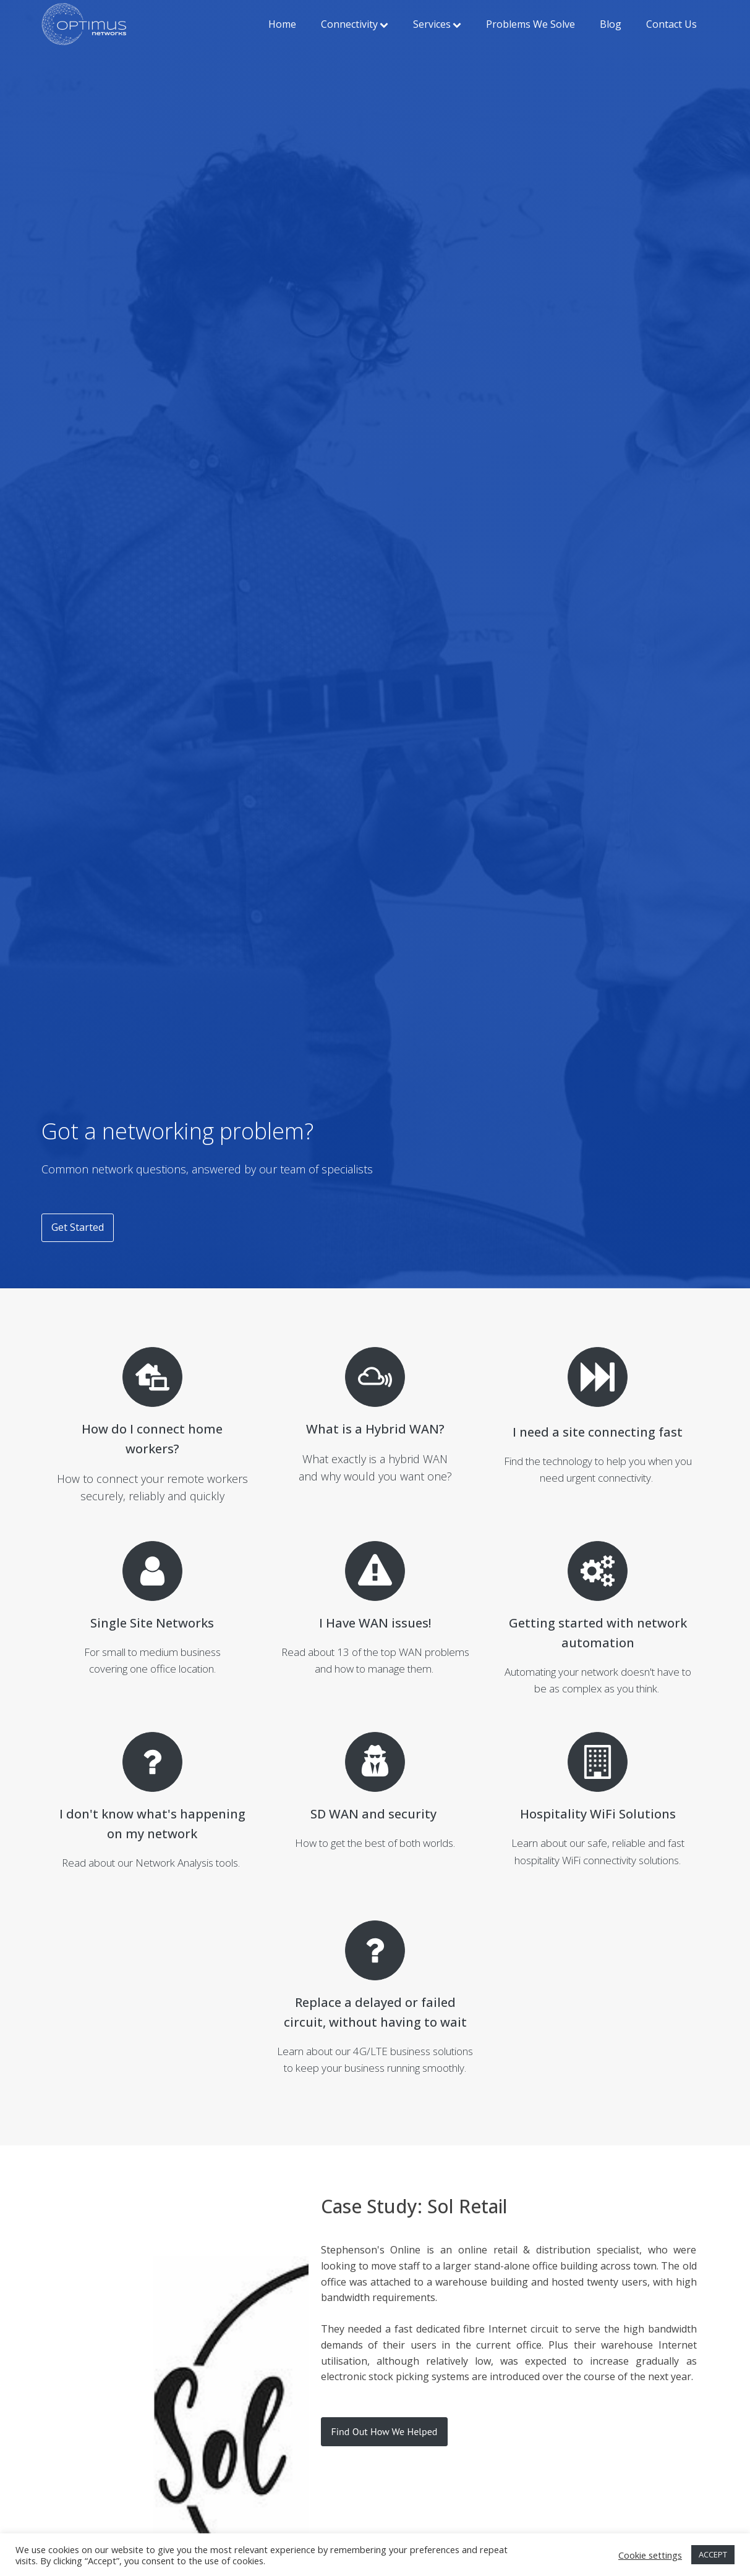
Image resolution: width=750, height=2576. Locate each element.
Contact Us (671, 24)
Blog (610, 24)
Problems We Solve (530, 24)
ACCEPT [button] (713, 2554)
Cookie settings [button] (650, 2555)
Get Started (77, 1227)
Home (282, 24)
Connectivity (354, 24)
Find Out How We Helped (384, 2431)
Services (437, 24)
